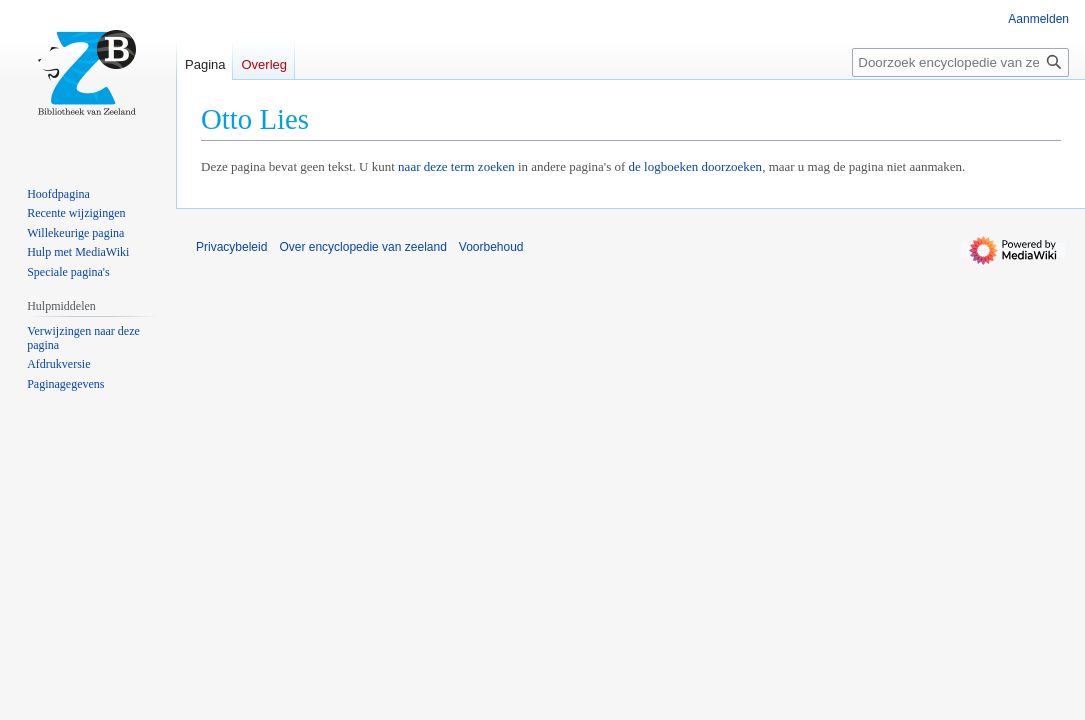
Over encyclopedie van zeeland (362, 247)
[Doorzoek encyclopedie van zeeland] (960, 62)
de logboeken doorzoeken (696, 166)
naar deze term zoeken (456, 166)
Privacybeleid (231, 247)
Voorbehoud (491, 247)
